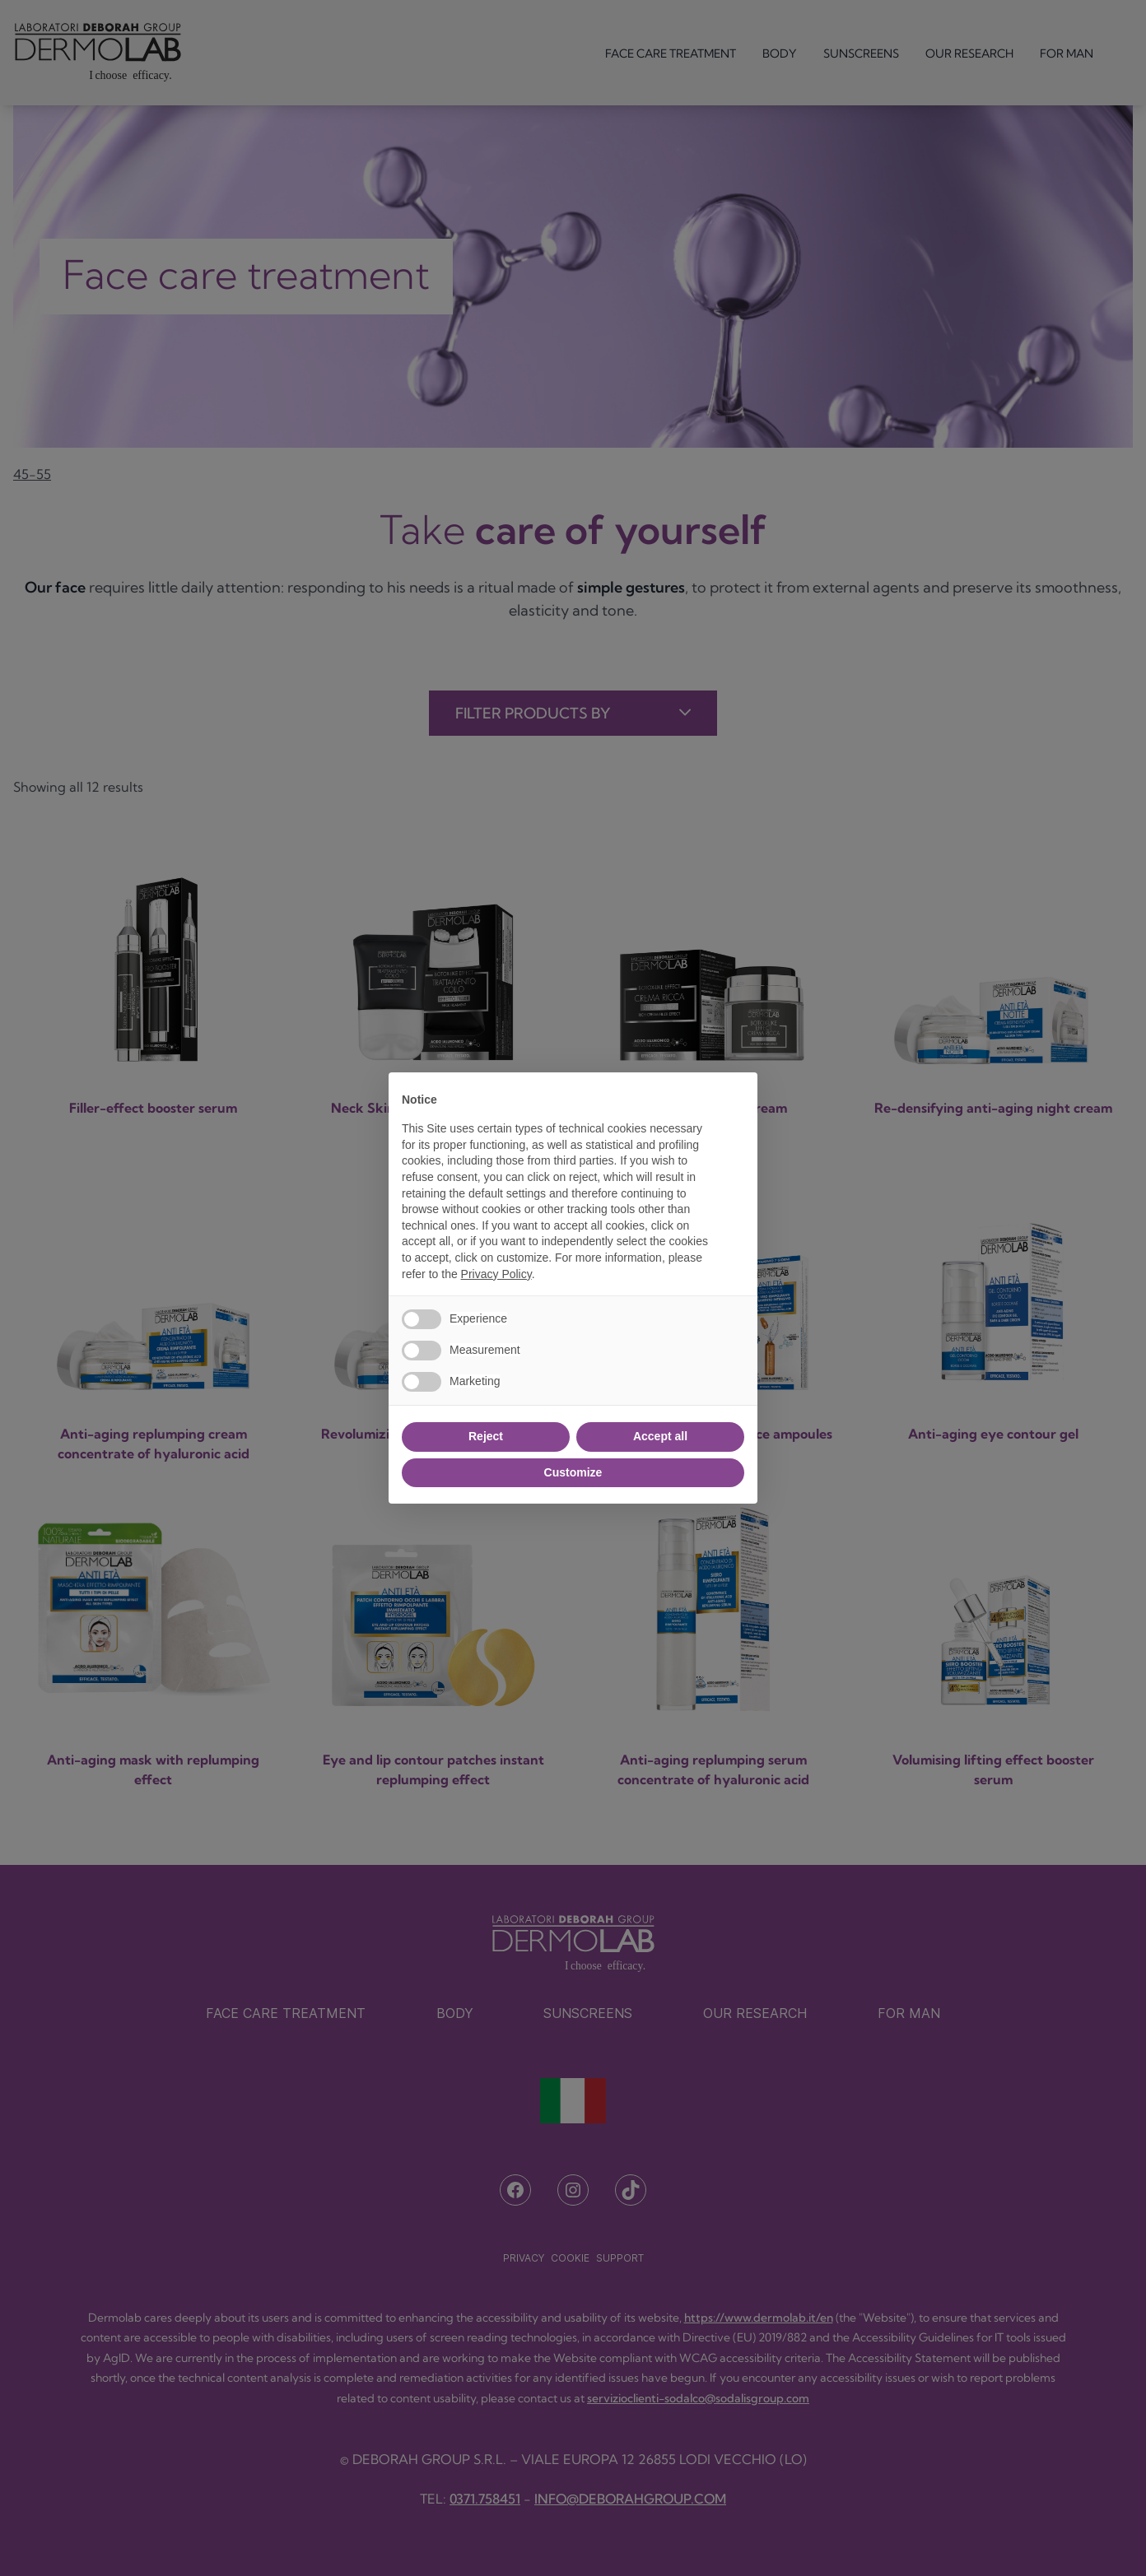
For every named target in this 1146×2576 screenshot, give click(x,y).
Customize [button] (573, 1472)
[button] (736, 1099)
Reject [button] (485, 1436)
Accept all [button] (660, 1436)
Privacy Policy (496, 1274)
